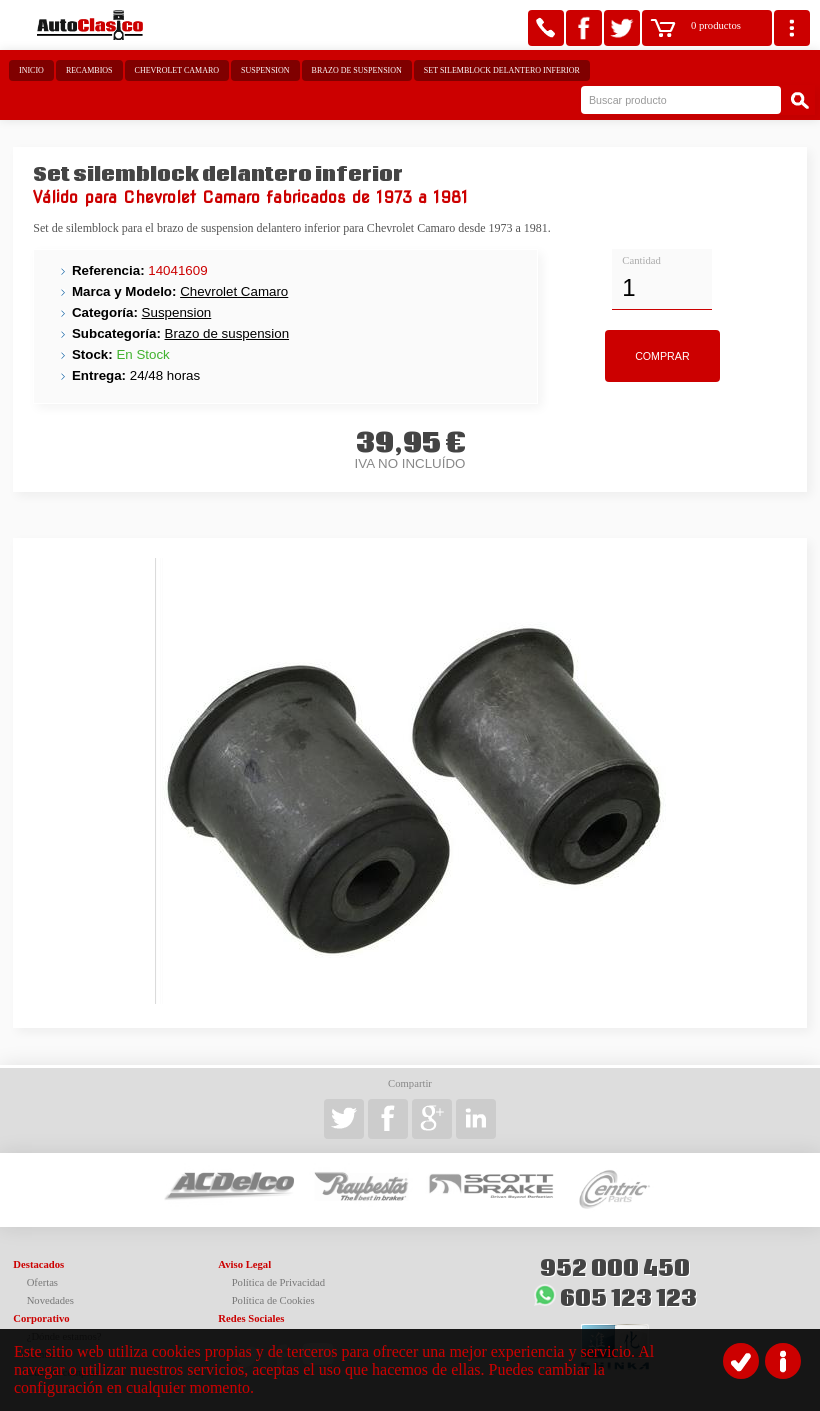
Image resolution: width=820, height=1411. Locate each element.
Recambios (89, 70)
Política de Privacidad (279, 1282)
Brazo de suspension (357, 70)
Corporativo (41, 1318)
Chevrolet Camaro (177, 70)
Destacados (38, 1264)
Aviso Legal (244, 1264)
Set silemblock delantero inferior (502, 70)
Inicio (31, 70)
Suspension (265, 70)
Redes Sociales (251, 1318)
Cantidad (641, 260)
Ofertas (42, 1282)
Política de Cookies (273, 1300)
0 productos (716, 25)
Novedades (50, 1300)
